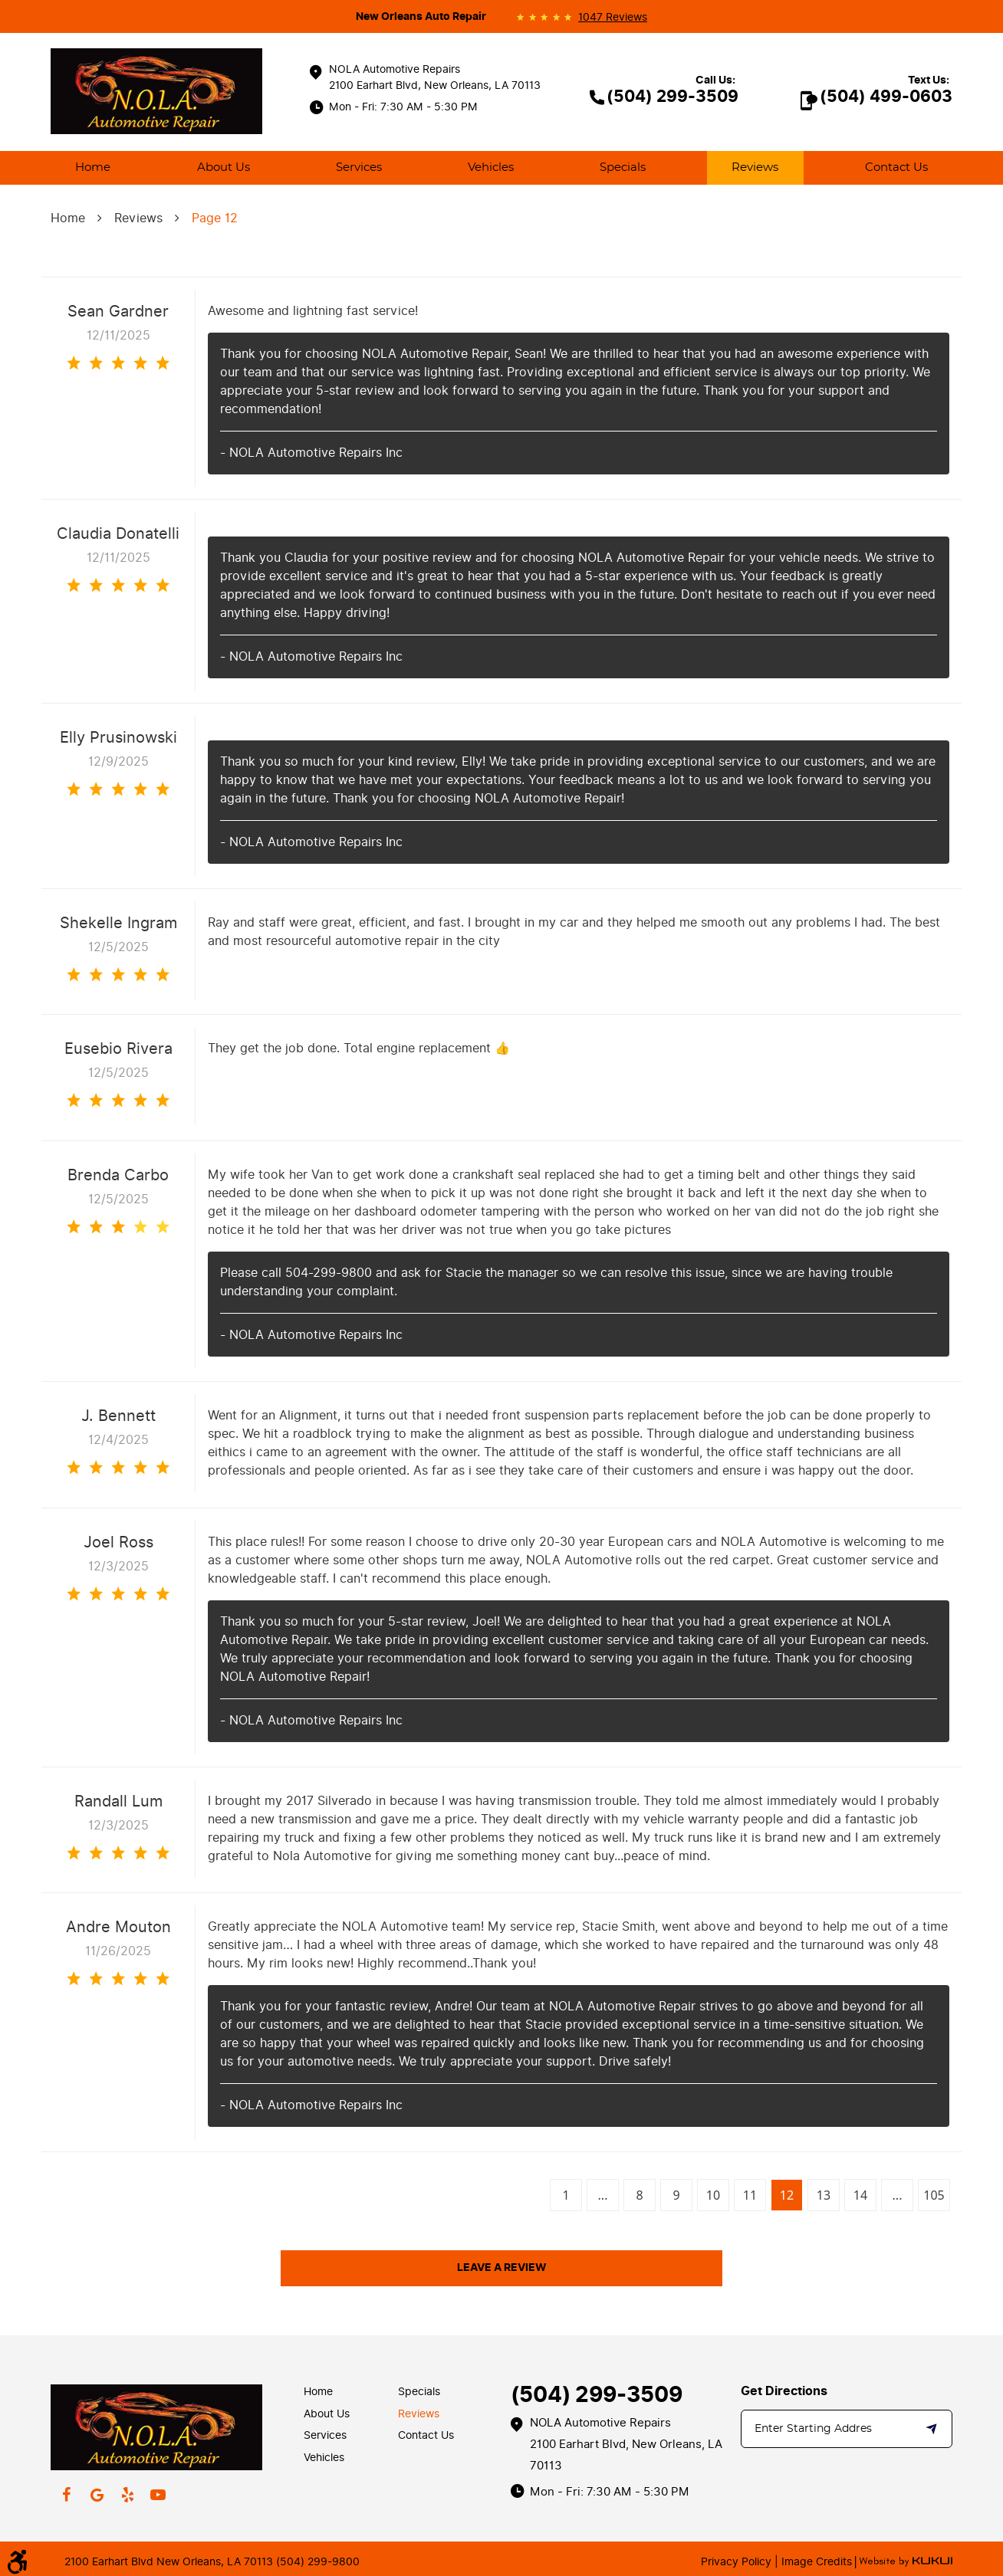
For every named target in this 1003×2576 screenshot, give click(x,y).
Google (96, 2494)
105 (933, 2195)
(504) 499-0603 (886, 97)
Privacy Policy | (739, 2562)
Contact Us (896, 167)
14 (860, 2195)
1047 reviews (612, 17)
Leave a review (502, 2267)
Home (92, 167)
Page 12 (215, 218)
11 (750, 2195)
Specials (623, 167)
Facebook (66, 2494)
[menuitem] (93, 168)
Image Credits (815, 2562)
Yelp (127, 2494)
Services (359, 167)
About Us (223, 167)
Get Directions (784, 2391)
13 (823, 2195)
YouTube (158, 2494)
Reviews (755, 167)
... (603, 2195)
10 (713, 2195)
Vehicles (491, 167)
